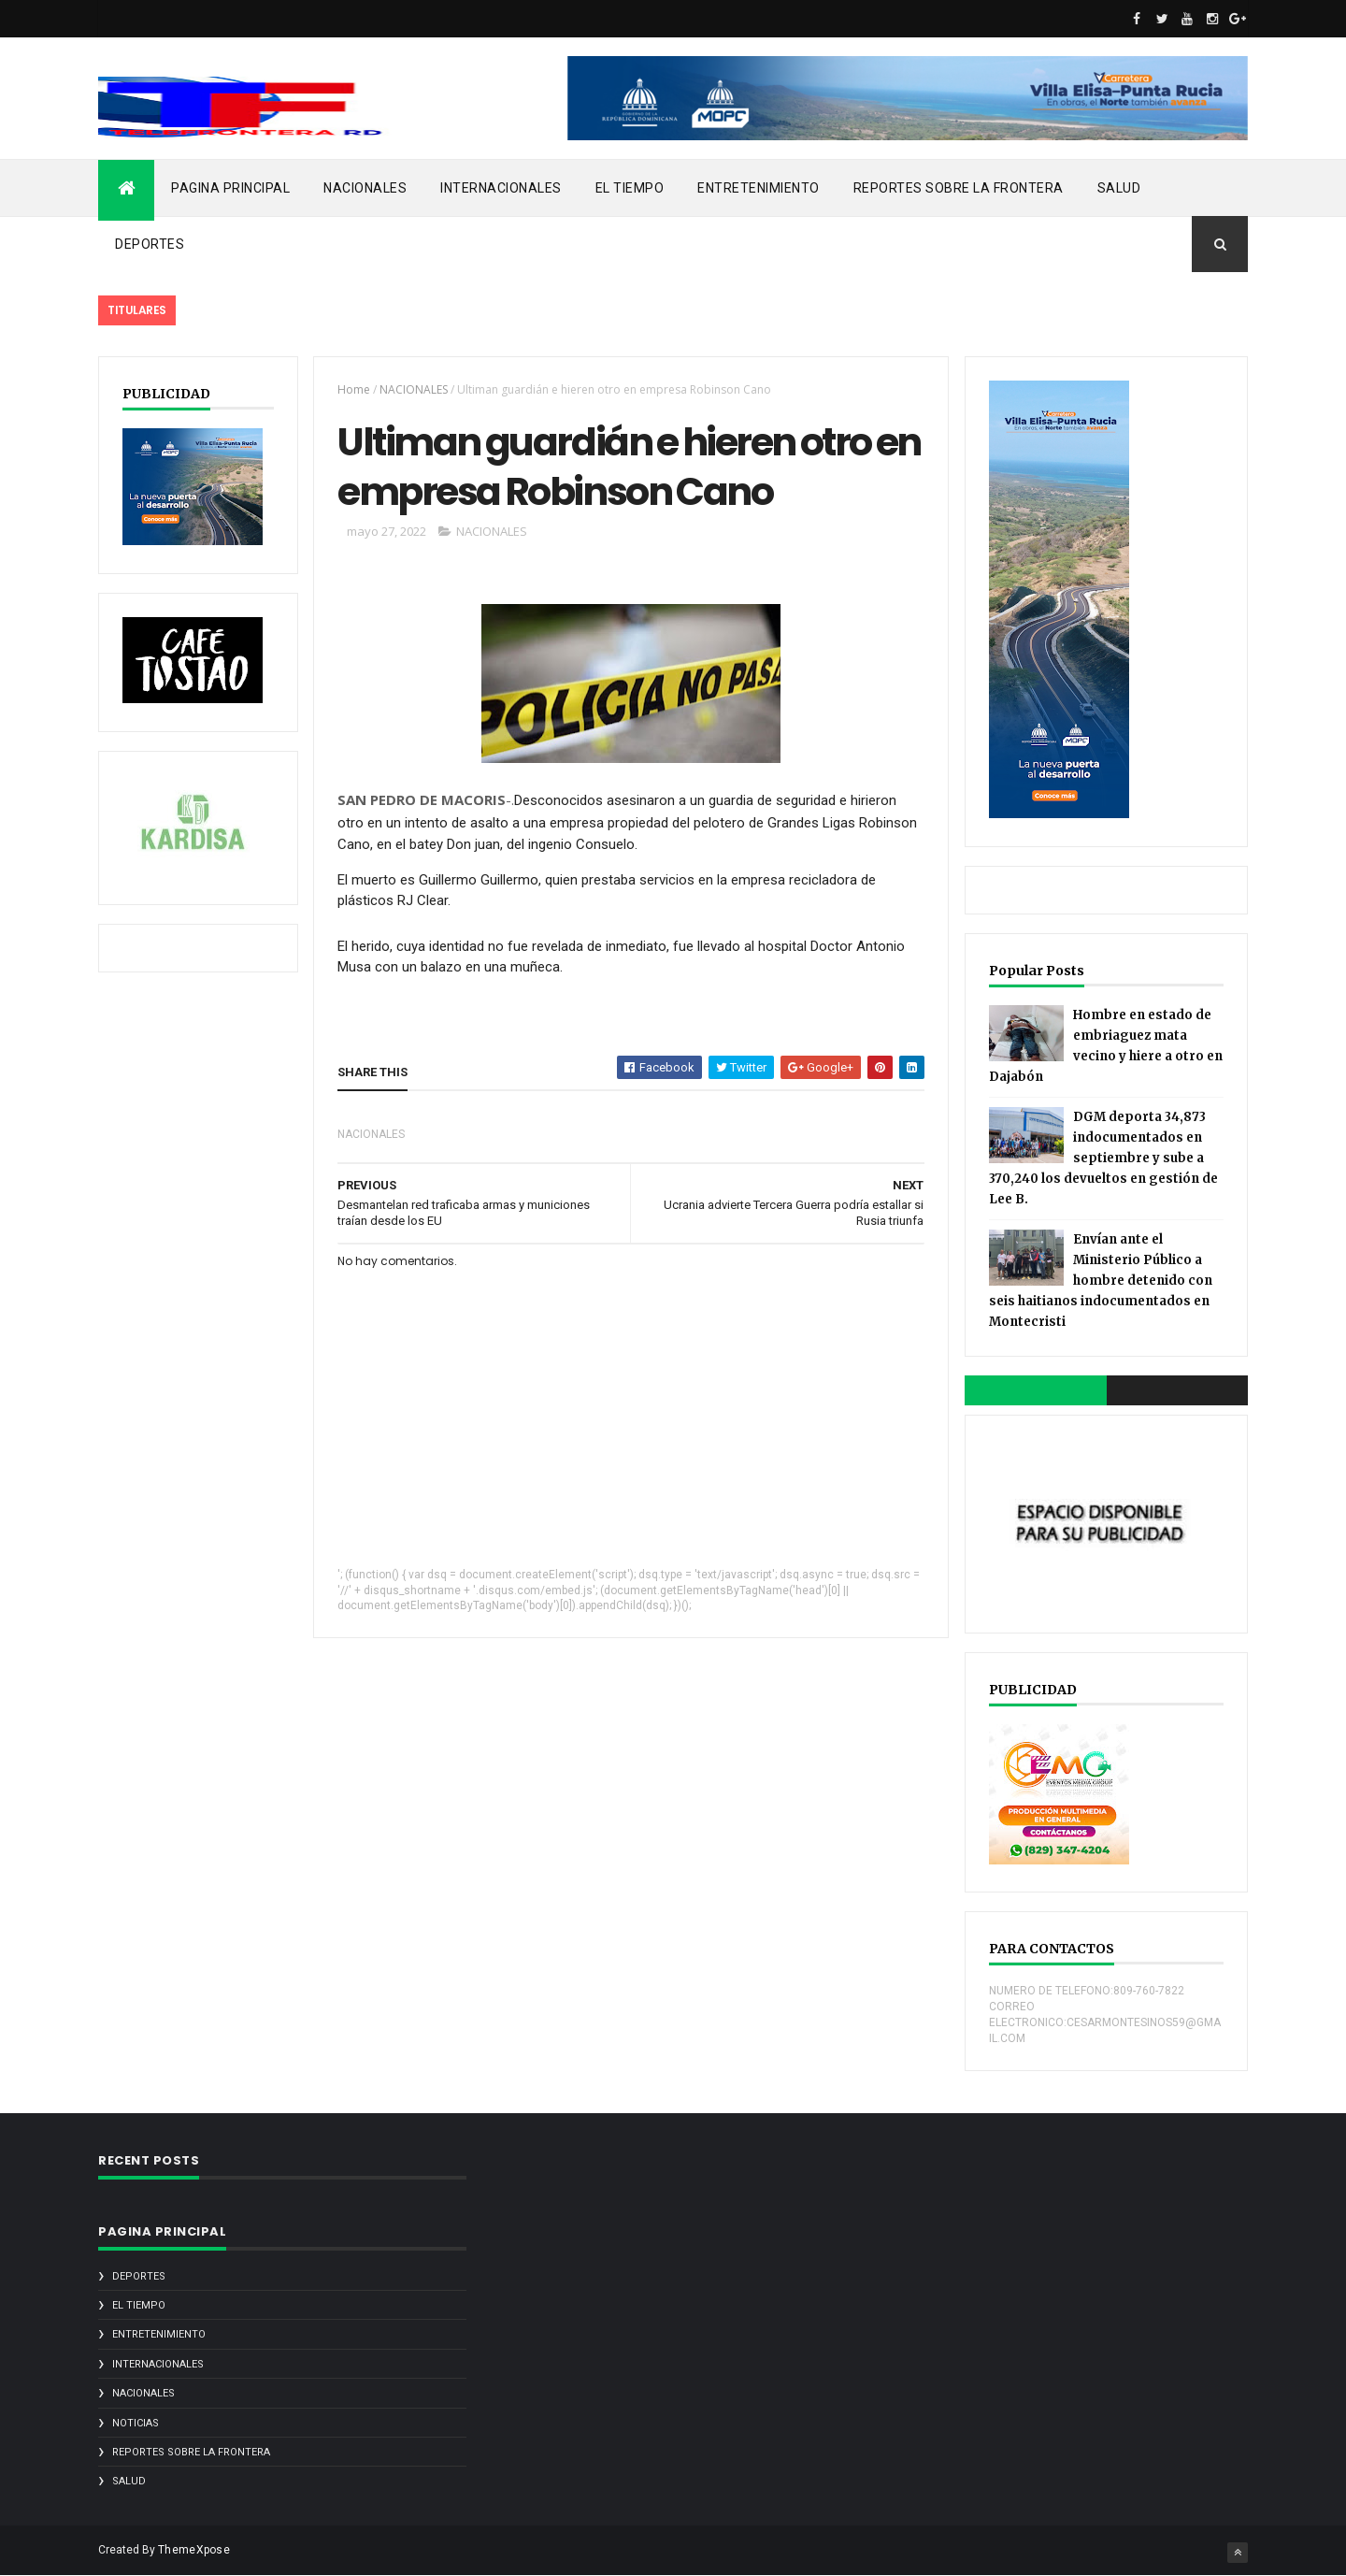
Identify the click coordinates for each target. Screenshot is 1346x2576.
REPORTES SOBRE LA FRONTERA (958, 187)
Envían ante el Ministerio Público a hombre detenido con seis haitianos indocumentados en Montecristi (1100, 1280)
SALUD (1119, 187)
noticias (135, 2423)
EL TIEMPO (630, 187)
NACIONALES (365, 187)
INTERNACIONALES (501, 187)
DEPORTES (149, 244)
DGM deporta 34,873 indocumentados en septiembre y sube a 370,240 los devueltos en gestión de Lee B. (1103, 1158)
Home (353, 389)
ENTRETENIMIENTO (758, 187)
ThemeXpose (194, 2549)
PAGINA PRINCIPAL (230, 187)
